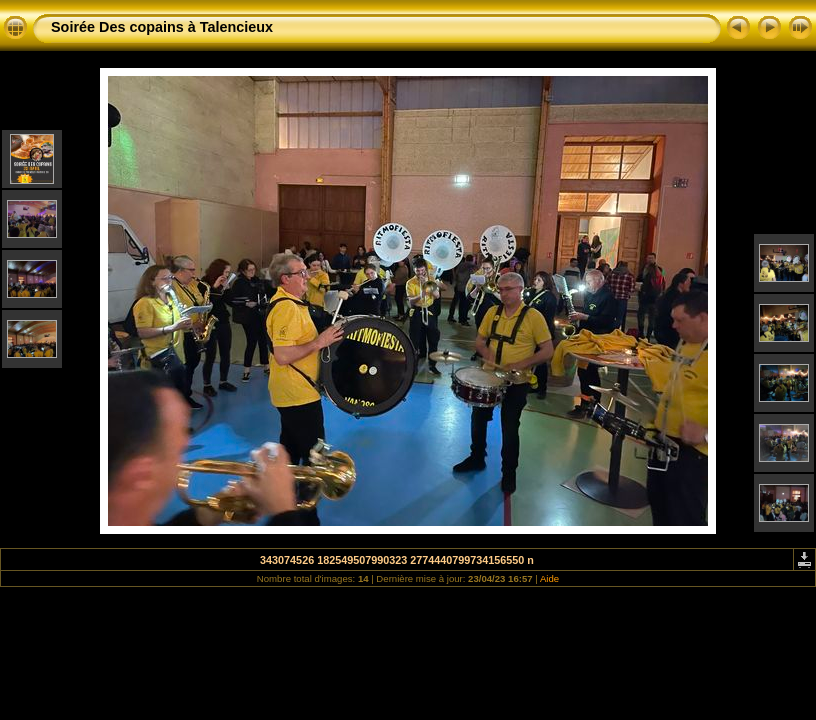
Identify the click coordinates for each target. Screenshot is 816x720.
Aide (549, 578)
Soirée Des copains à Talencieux (162, 27)
